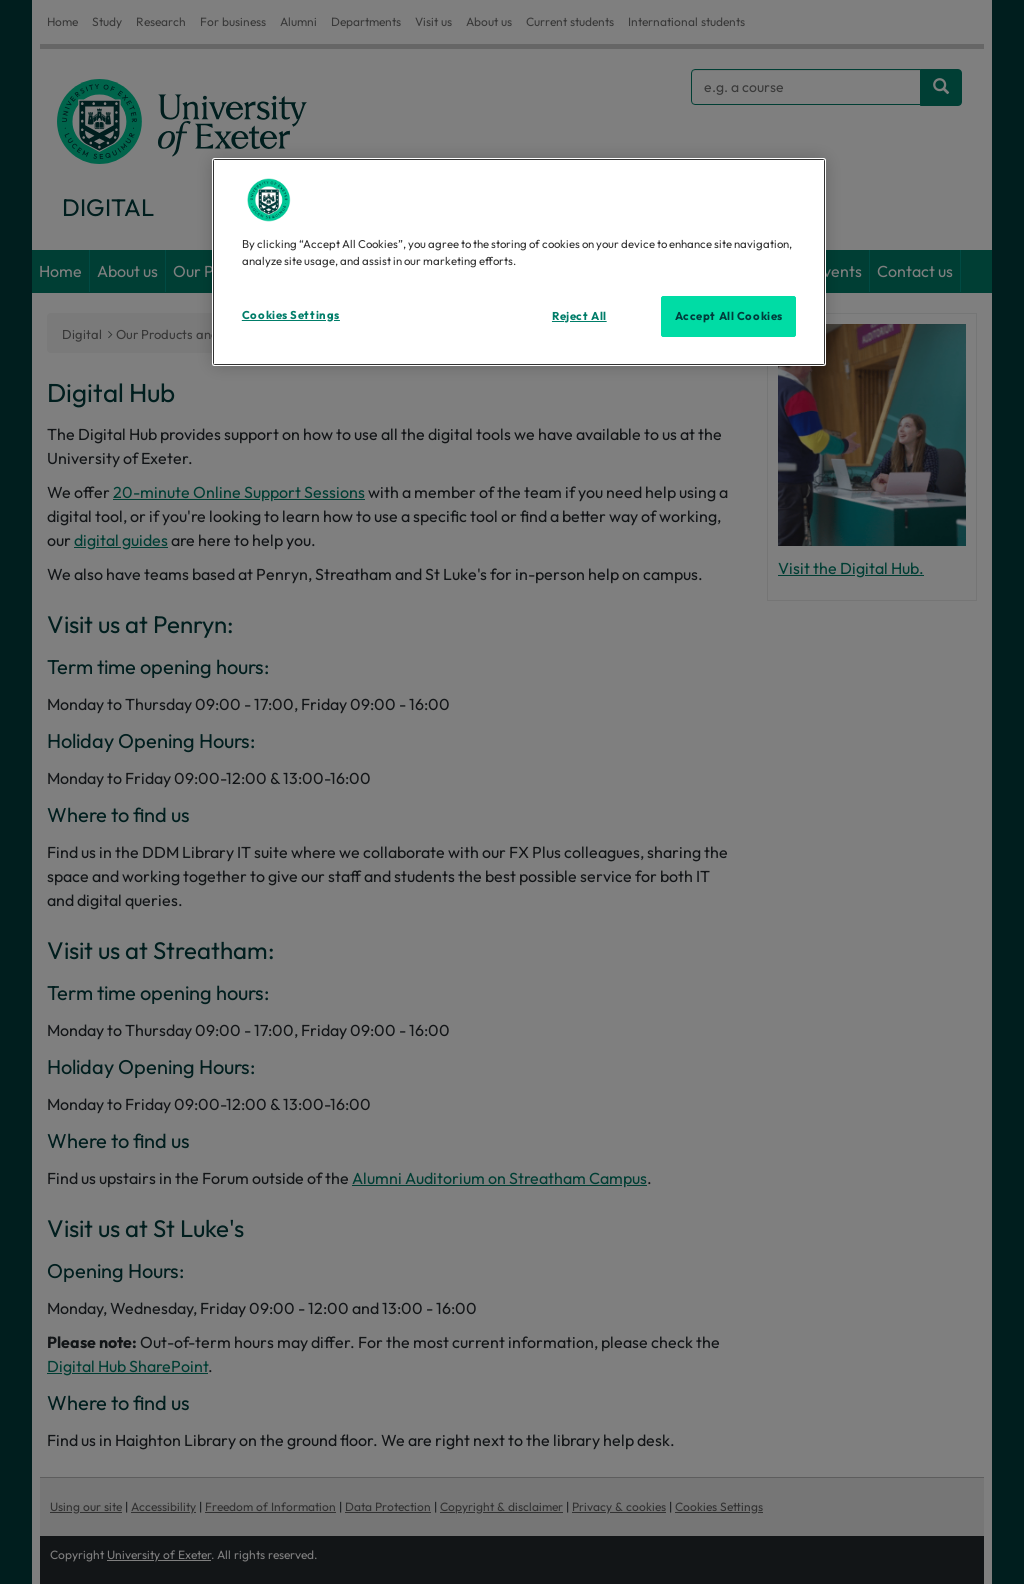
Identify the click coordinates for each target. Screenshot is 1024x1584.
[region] (519, 262)
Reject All (579, 316)
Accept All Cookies (729, 316)
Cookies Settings (291, 315)
